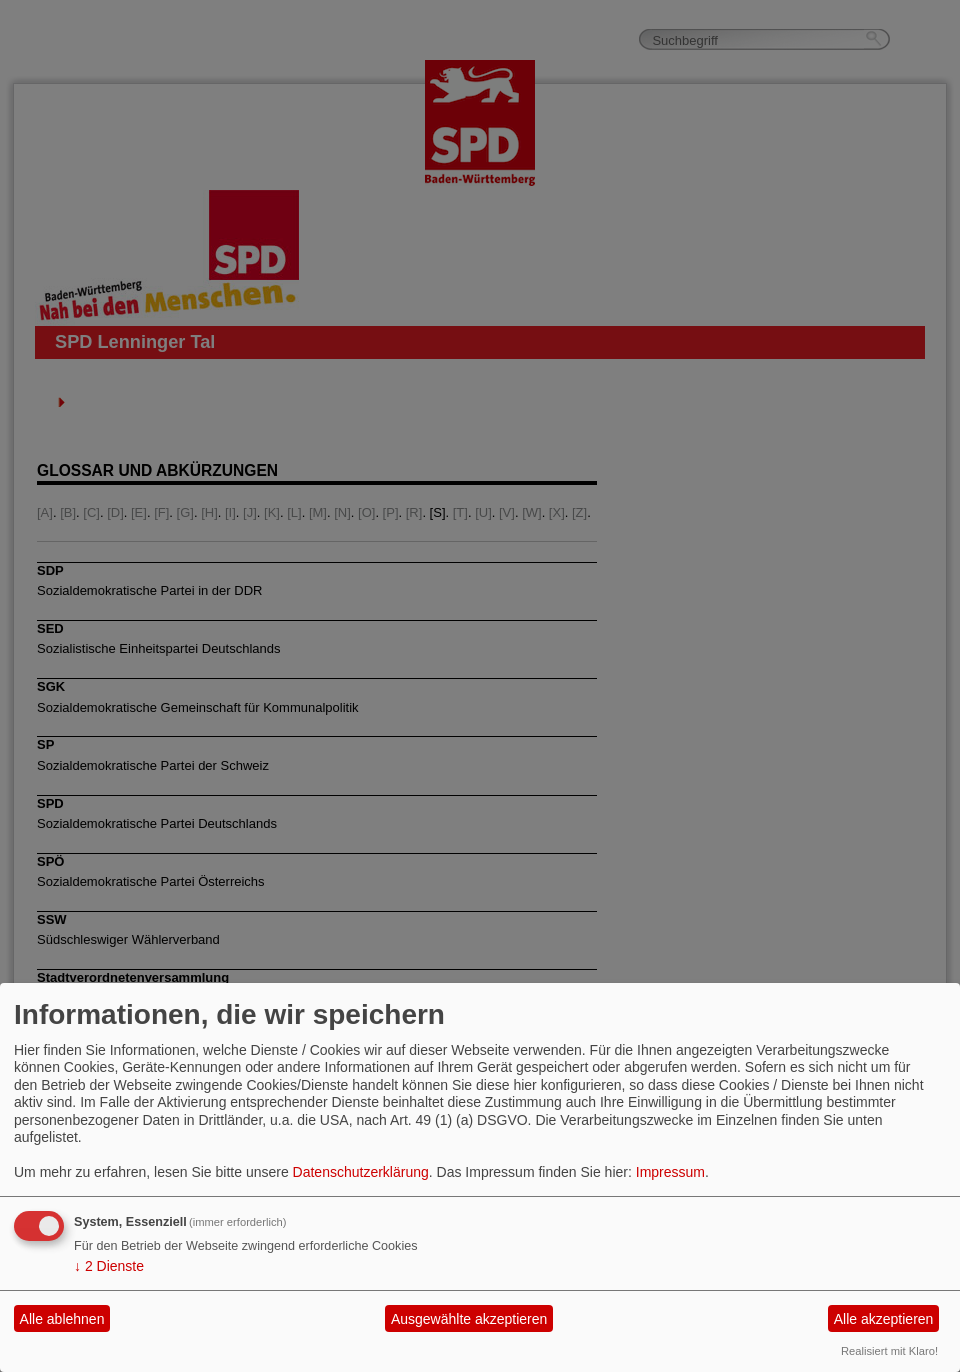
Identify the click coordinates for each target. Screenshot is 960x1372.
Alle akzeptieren (884, 1319)
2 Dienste (109, 1266)
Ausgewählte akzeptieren (469, 1319)
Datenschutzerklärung (361, 1172)
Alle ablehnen (62, 1319)
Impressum (670, 1172)
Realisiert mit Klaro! (889, 1351)
